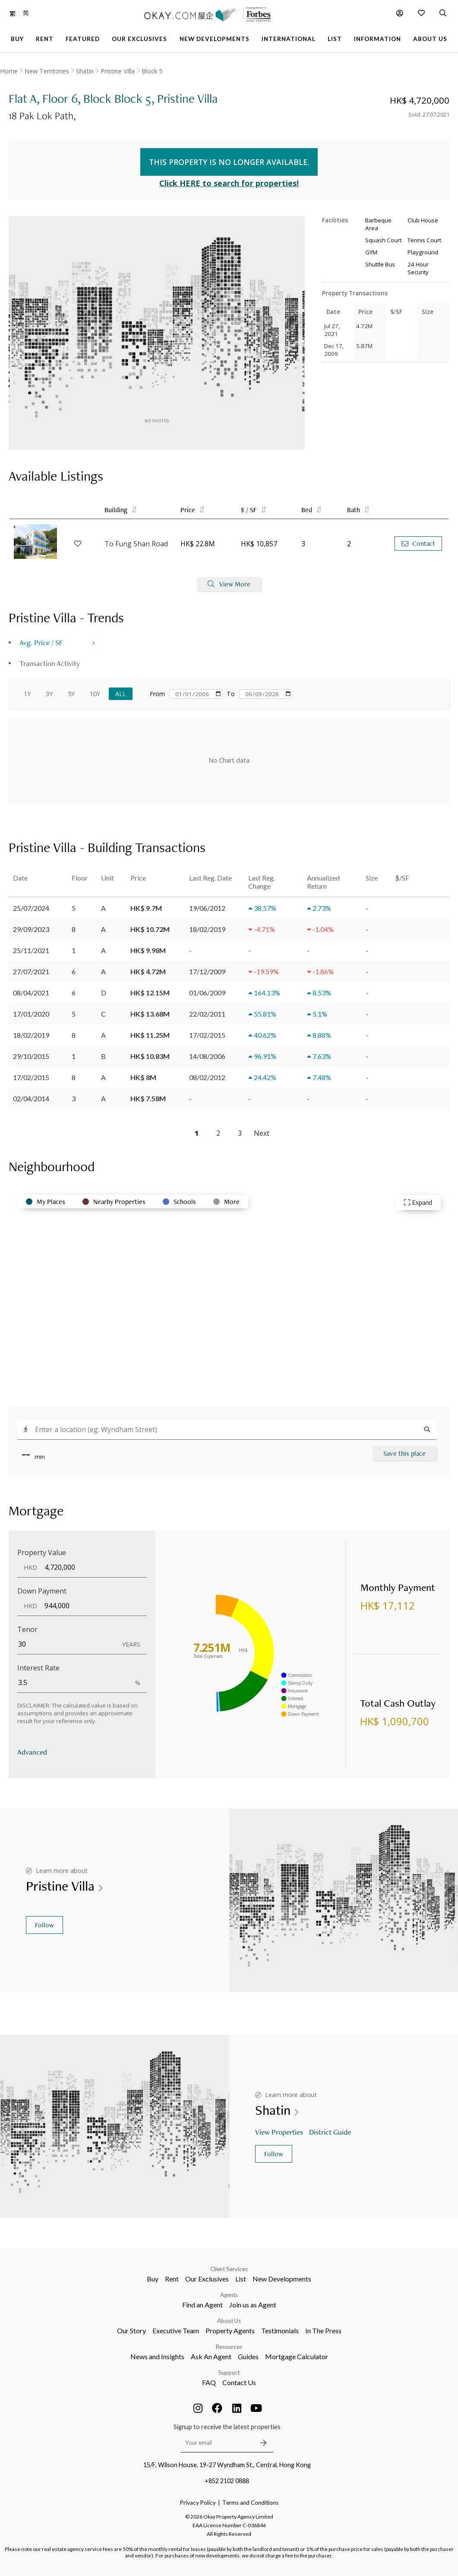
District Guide (331, 2131)
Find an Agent (202, 2304)
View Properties (280, 2131)
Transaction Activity (49, 663)
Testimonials (280, 2330)
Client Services (229, 2268)
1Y (27, 694)
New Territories (47, 71)
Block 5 (152, 71)
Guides (248, 2356)
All (120, 694)
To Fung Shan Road (136, 543)
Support (229, 2372)
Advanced (32, 1751)
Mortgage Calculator (296, 2356)
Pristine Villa (118, 71)
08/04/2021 (31, 993)
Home (9, 71)
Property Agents (230, 2330)
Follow (44, 1925)
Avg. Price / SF (41, 642)
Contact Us (239, 2382)
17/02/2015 (31, 1077)
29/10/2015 (31, 1056)
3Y (49, 694)
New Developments (282, 2279)
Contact (418, 543)
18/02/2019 (31, 1035)
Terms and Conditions (250, 2502)
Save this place (404, 1453)
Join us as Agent (252, 2304)
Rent (172, 2279)
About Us (229, 2320)
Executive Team (175, 2330)
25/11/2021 (31, 950)
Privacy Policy (198, 2502)
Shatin (85, 71)
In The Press (323, 2330)
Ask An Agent (211, 2356)
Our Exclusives (207, 2279)
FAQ (209, 2382)
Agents (229, 2294)
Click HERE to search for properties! (229, 183)
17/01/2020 (31, 1014)
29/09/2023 (31, 929)
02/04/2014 (31, 1098)
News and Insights (157, 2356)
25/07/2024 (31, 908)
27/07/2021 (31, 971)
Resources (229, 2346)
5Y (71, 694)
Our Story (131, 2330)
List (240, 2279)
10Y (95, 694)
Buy (152, 2279)
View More (229, 584)
